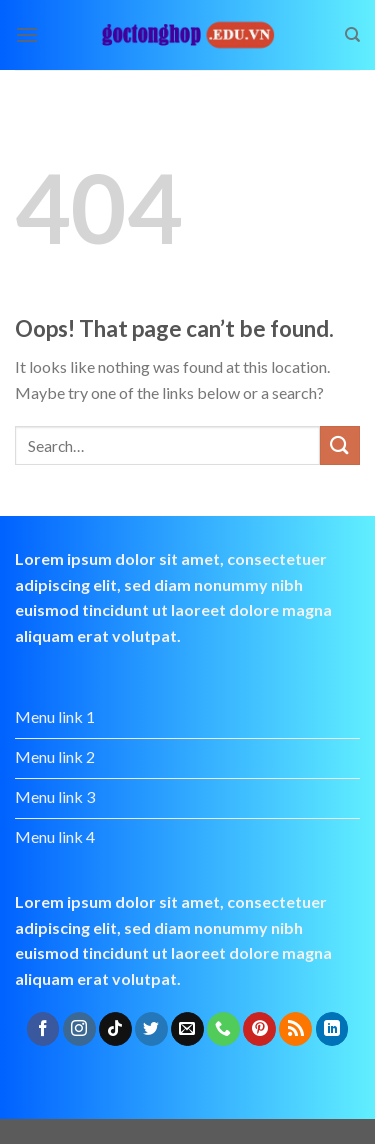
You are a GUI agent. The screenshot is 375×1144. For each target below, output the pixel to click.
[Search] (352, 35)
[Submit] (340, 445)
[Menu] (27, 34)
